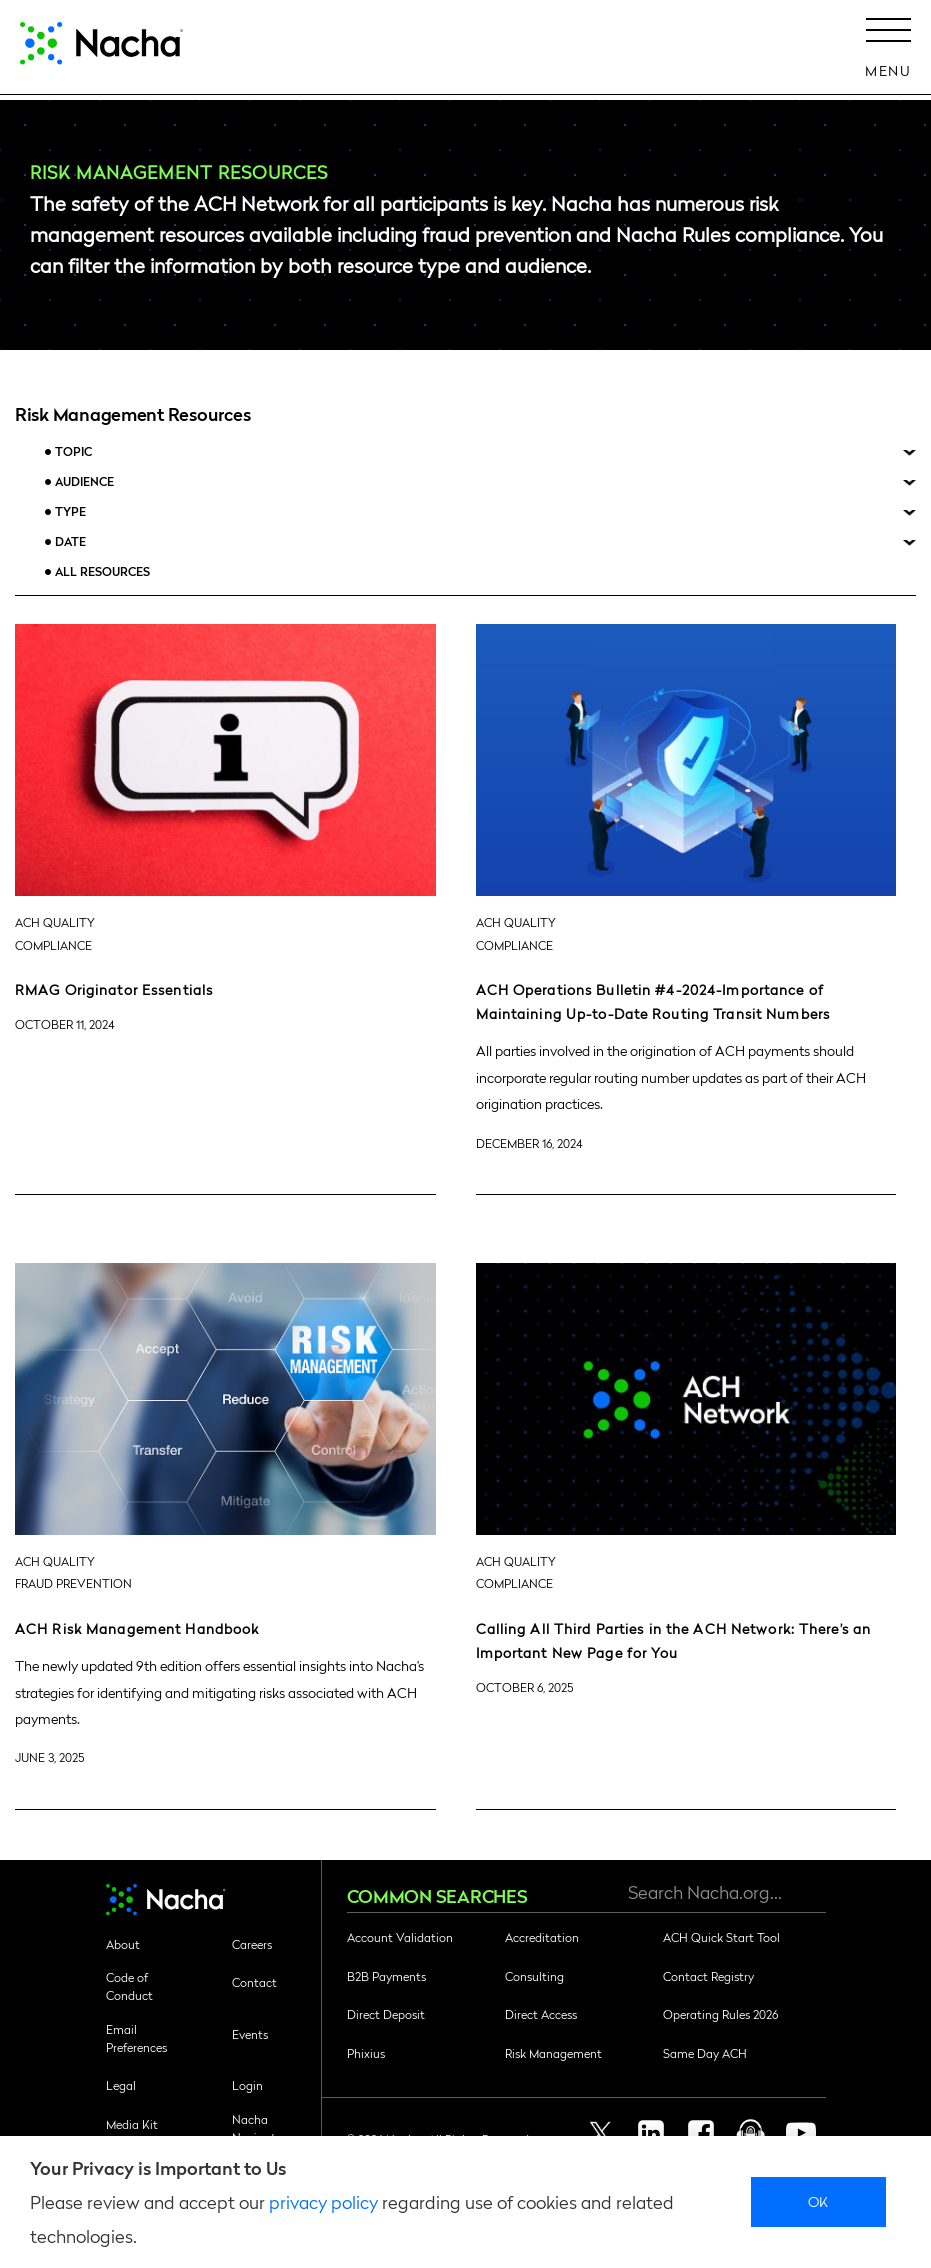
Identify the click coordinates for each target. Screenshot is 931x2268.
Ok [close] (818, 2201)
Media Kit (132, 2124)
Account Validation (400, 1937)
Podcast (751, 2133)
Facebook (701, 2133)
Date (70, 541)
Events (250, 2034)
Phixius (366, 2053)
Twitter (601, 2133)
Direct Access (541, 2014)
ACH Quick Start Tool (721, 1937)
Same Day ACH (705, 2053)
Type (70, 511)
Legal (121, 2085)
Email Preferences (136, 2038)
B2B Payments (386, 1976)
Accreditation (542, 1937)
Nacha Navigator (259, 2128)
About (123, 1944)
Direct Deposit (386, 2014)
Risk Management (553, 2053)
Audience (84, 481)
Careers (252, 1944)
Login (247, 2085)
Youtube (801, 2133)
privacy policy (323, 2201)
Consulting (534, 1976)
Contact (254, 1982)
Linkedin (651, 2133)
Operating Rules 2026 (720, 2014)
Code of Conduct (129, 1986)
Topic (73, 451)
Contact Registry (708, 1976)
